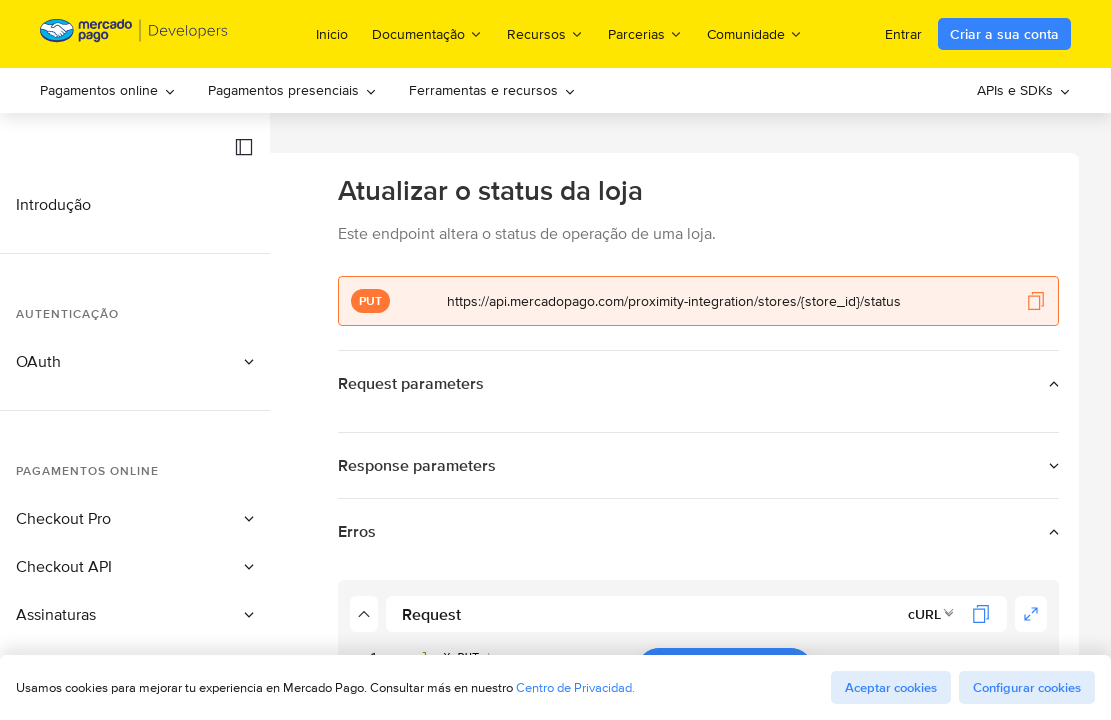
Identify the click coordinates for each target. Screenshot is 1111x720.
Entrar (903, 34)
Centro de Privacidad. (575, 687)
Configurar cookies (1027, 687)
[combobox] (931, 614)
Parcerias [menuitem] (645, 33)
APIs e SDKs (1024, 90)
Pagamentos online (108, 90)
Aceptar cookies (891, 687)
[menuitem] (108, 90)
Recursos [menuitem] (545, 33)
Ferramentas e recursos (492, 90)
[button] (244, 147)
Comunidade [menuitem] (755, 33)
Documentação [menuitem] (427, 33)
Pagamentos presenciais (292, 90)
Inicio (332, 34)
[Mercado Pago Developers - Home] (134, 34)
